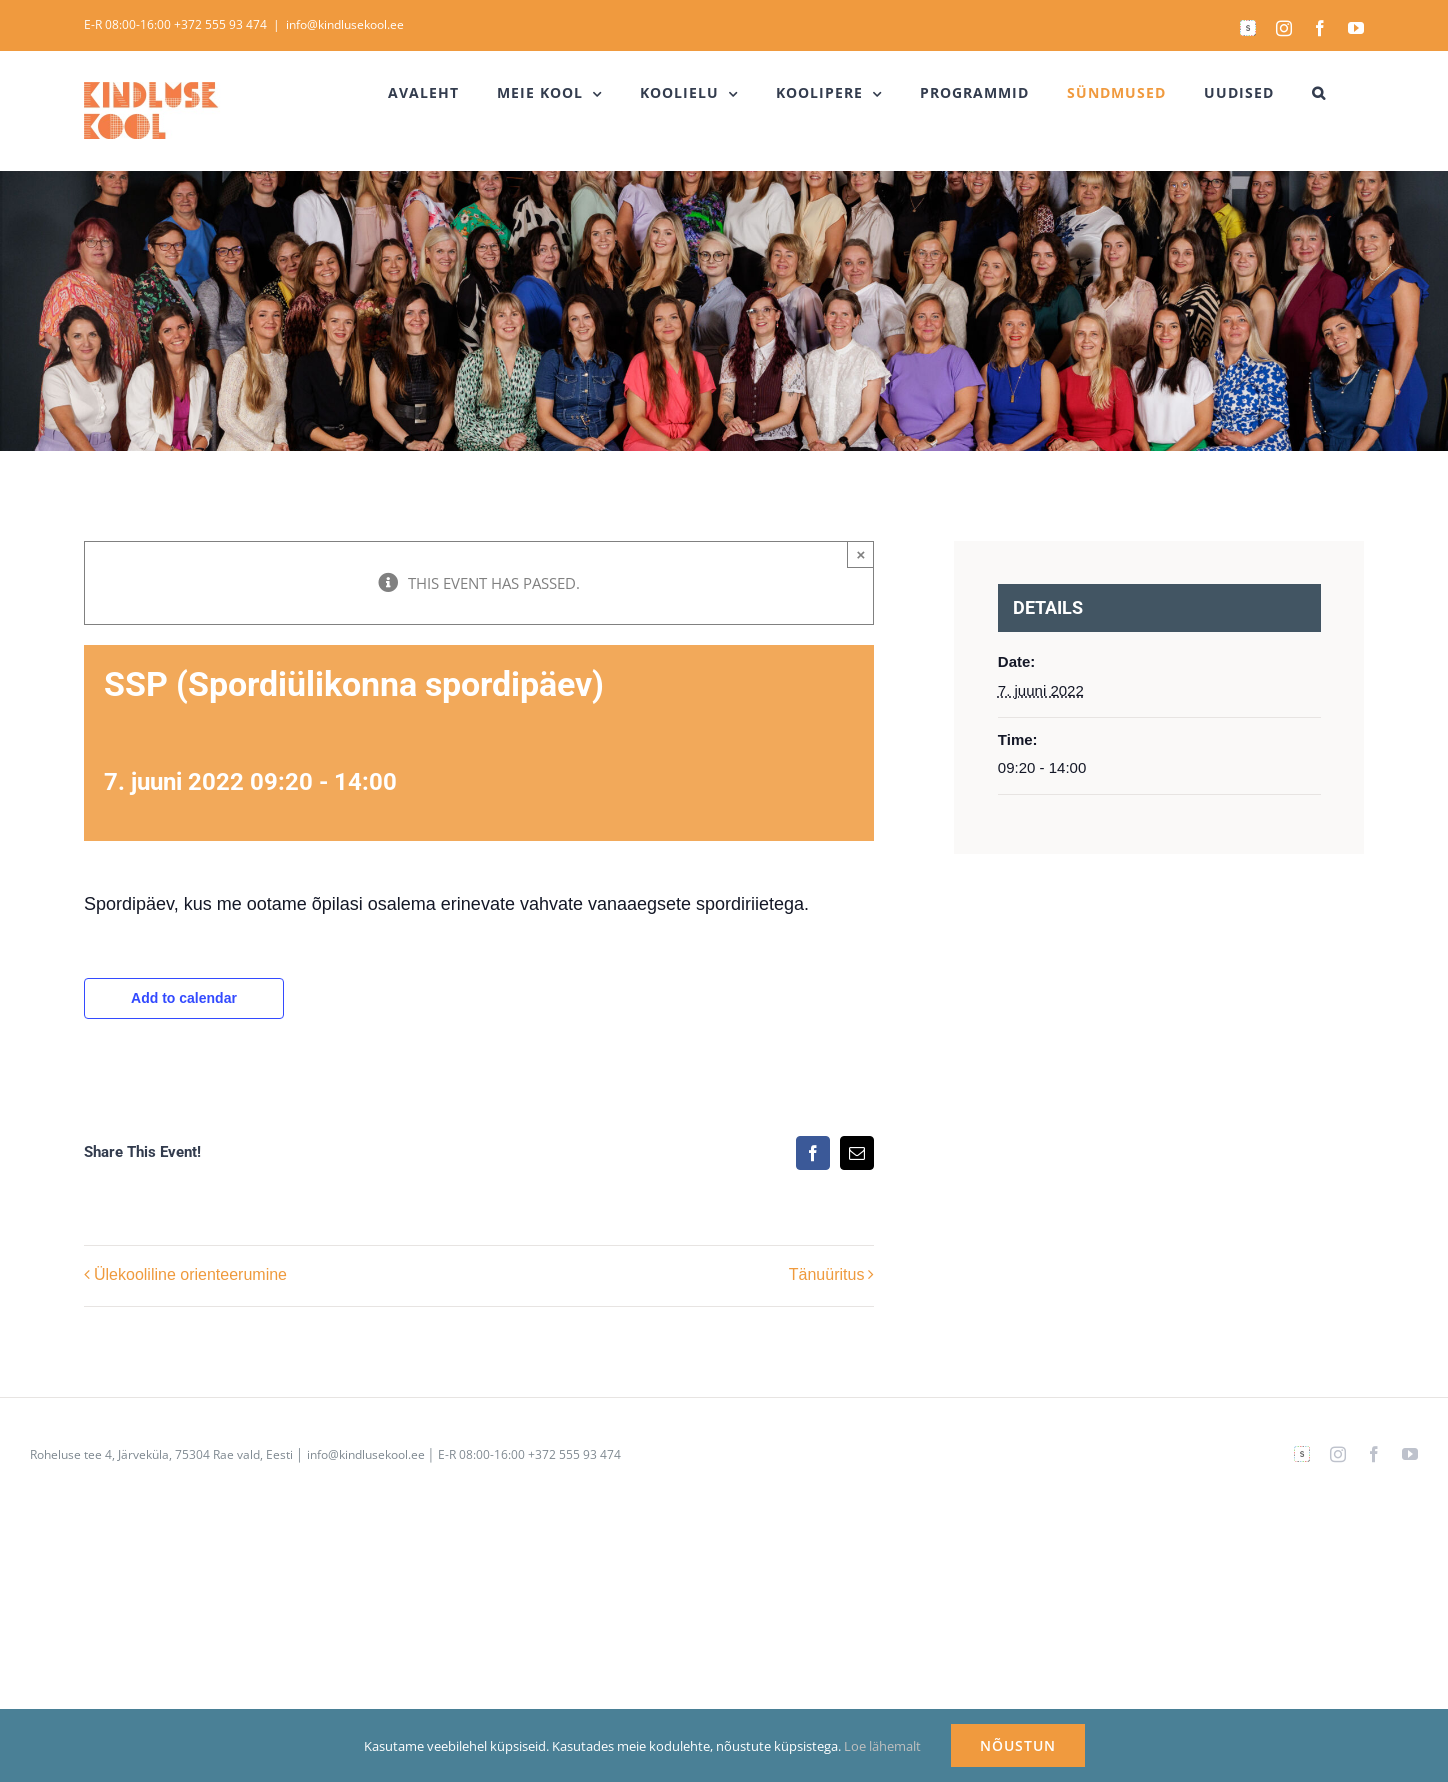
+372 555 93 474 (220, 24)
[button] (1319, 93)
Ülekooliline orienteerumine (190, 1274)
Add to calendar (184, 998)
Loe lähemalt (882, 1746)
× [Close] (861, 554)
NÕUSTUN (1018, 1745)
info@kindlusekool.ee (345, 24)
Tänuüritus (827, 1274)
